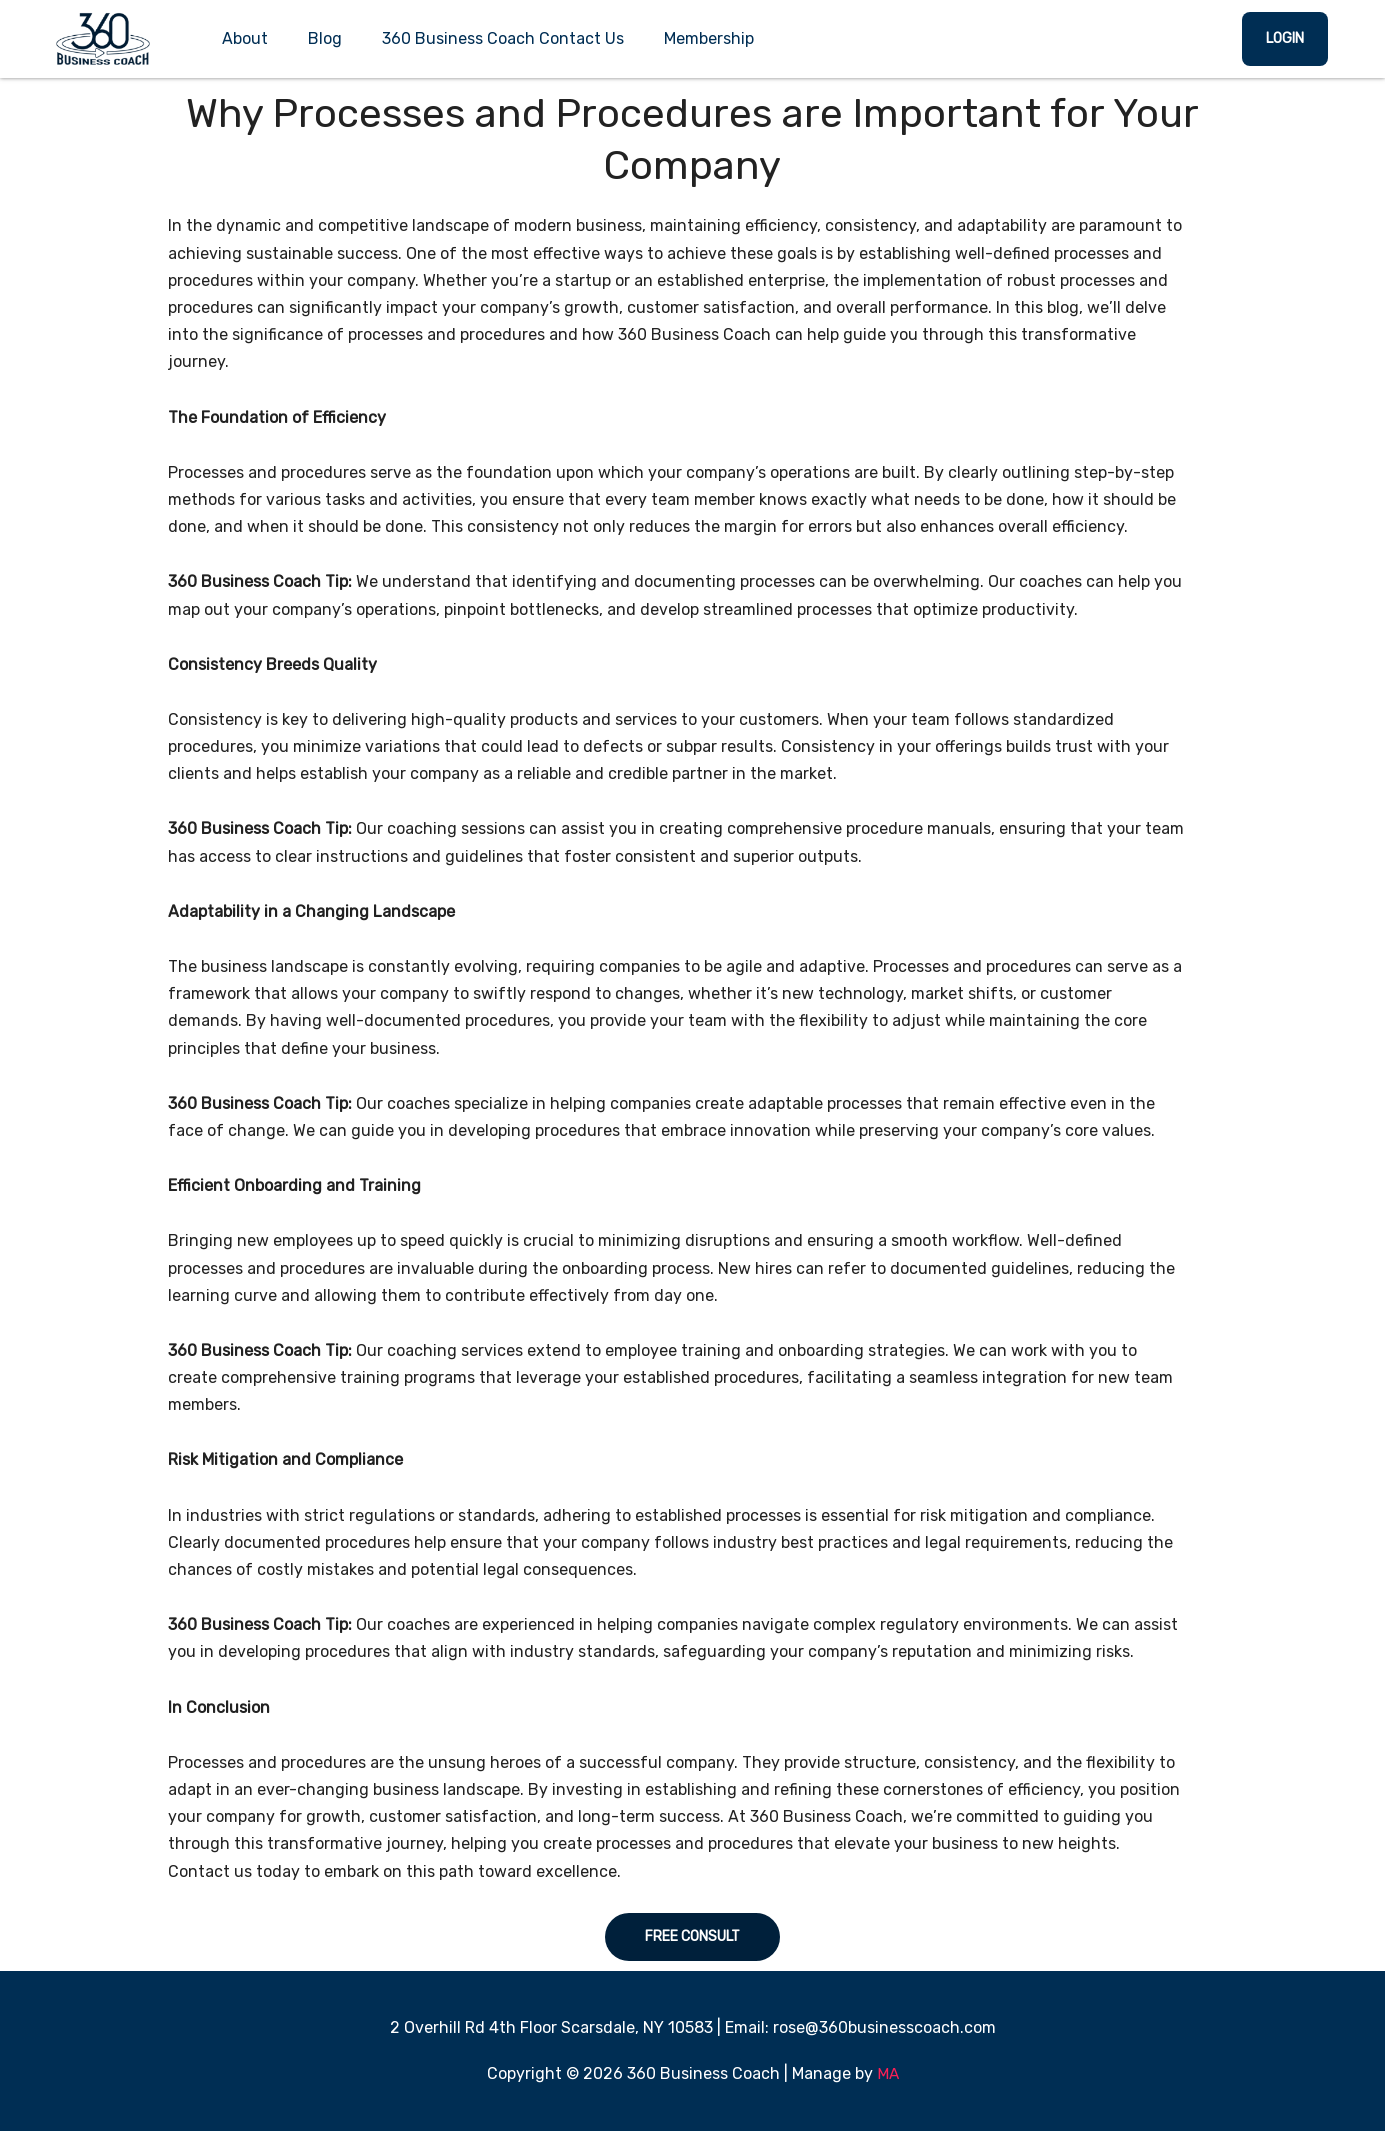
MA (887, 2073)
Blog (325, 38)
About (245, 38)
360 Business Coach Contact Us (503, 38)
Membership (709, 38)
